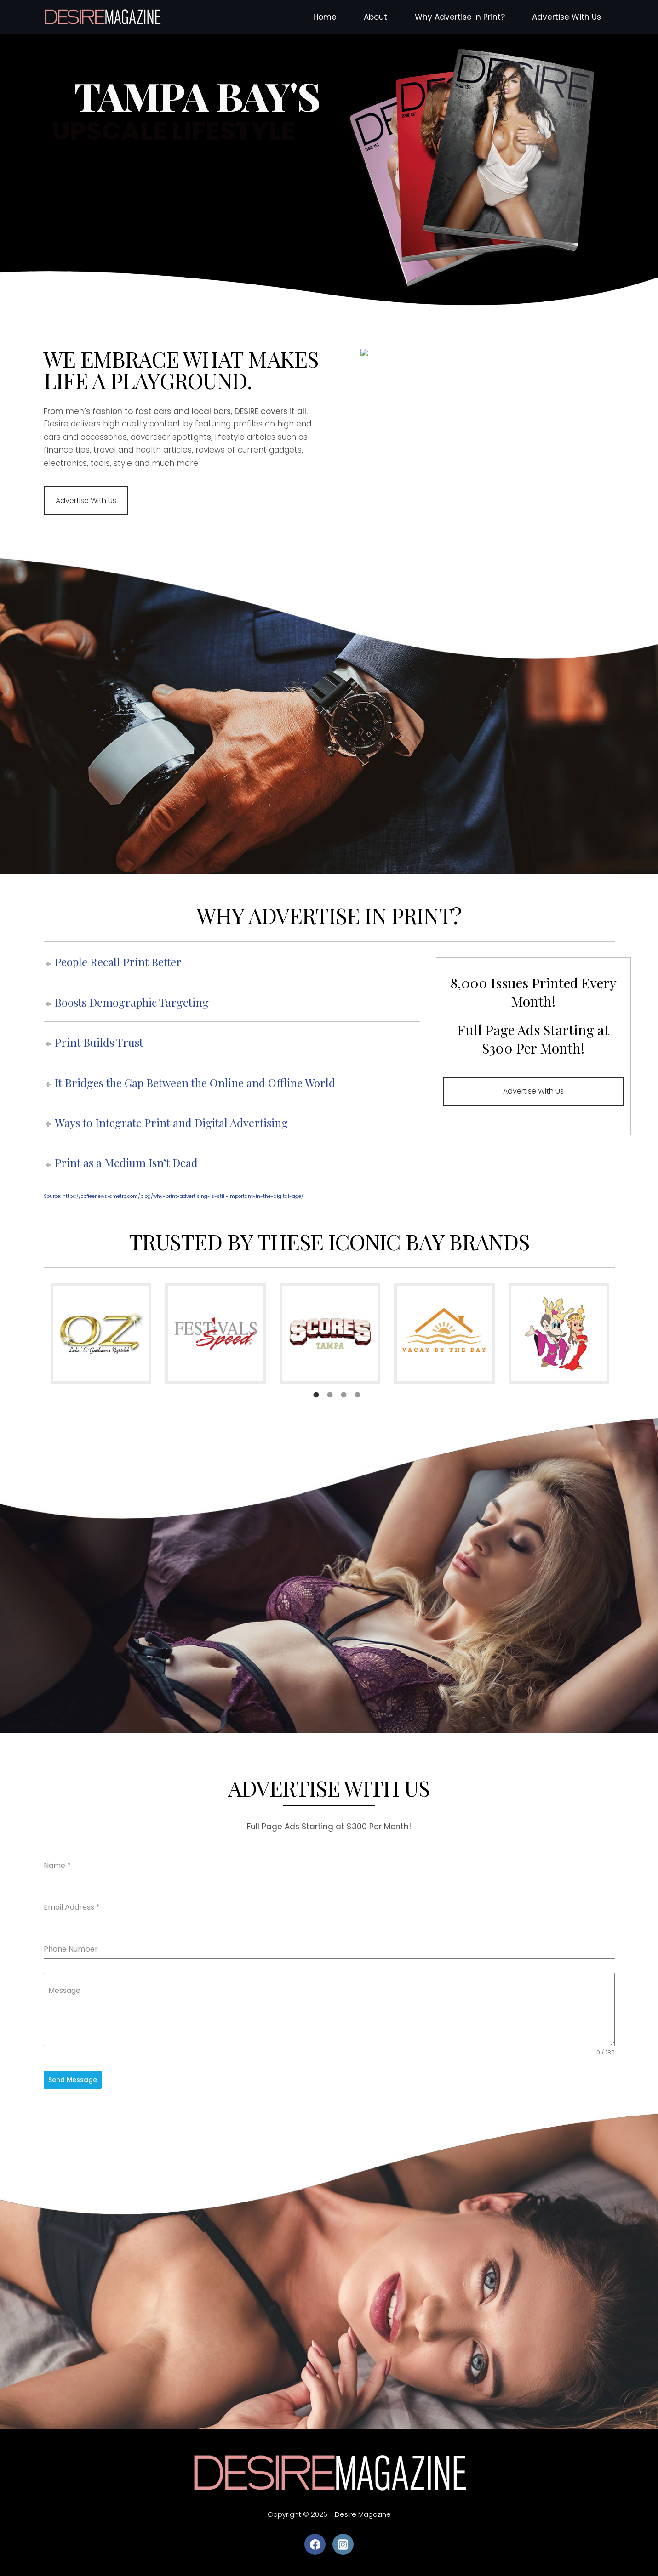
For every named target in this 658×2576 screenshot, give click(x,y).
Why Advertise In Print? (460, 17)
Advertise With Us (566, 17)
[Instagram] (343, 2544)
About (375, 17)
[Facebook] (315, 2544)
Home (325, 17)
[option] (101, 1333)
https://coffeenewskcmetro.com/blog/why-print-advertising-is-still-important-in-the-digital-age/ (183, 1196)
